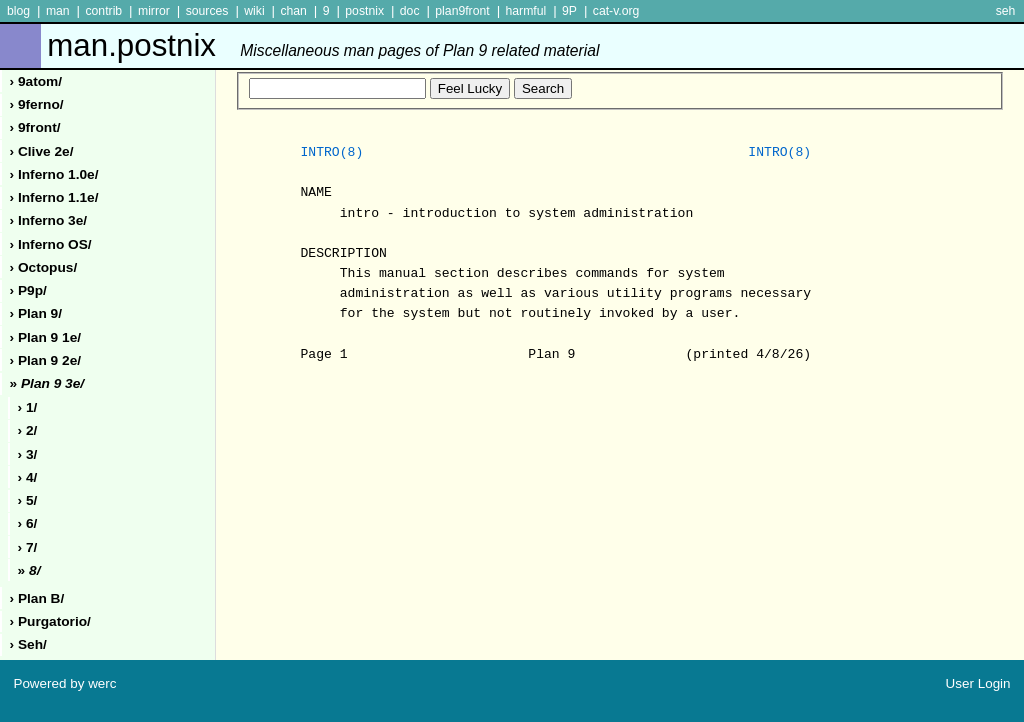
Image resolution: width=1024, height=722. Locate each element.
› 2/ (28, 430)
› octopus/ (44, 267)
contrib (103, 11)
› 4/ (28, 477)
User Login (978, 683)
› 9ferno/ (37, 104)
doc (410, 11)
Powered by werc (64, 683)
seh (1006, 11)
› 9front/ (35, 127)
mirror (154, 11)
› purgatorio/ (50, 621)
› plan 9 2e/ (46, 360)
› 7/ (28, 547)
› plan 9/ (36, 313)
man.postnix (323, 45)
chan (293, 11)
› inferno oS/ (51, 244)
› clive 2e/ (42, 151)
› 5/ (28, 500)
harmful (525, 11)
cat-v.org (616, 11)
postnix (364, 11)
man (58, 11)
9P (569, 11)
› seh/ (28, 644)
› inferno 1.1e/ (54, 197)
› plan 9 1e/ (46, 337)
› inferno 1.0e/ (54, 174)
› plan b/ (37, 598)
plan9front (462, 11)
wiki (254, 11)
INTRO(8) (331, 153)
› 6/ (28, 523)
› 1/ (28, 407)
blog (18, 11)
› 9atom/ (36, 81)
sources (207, 11)
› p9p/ (28, 290)
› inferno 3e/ (49, 220)
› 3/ (28, 454)
